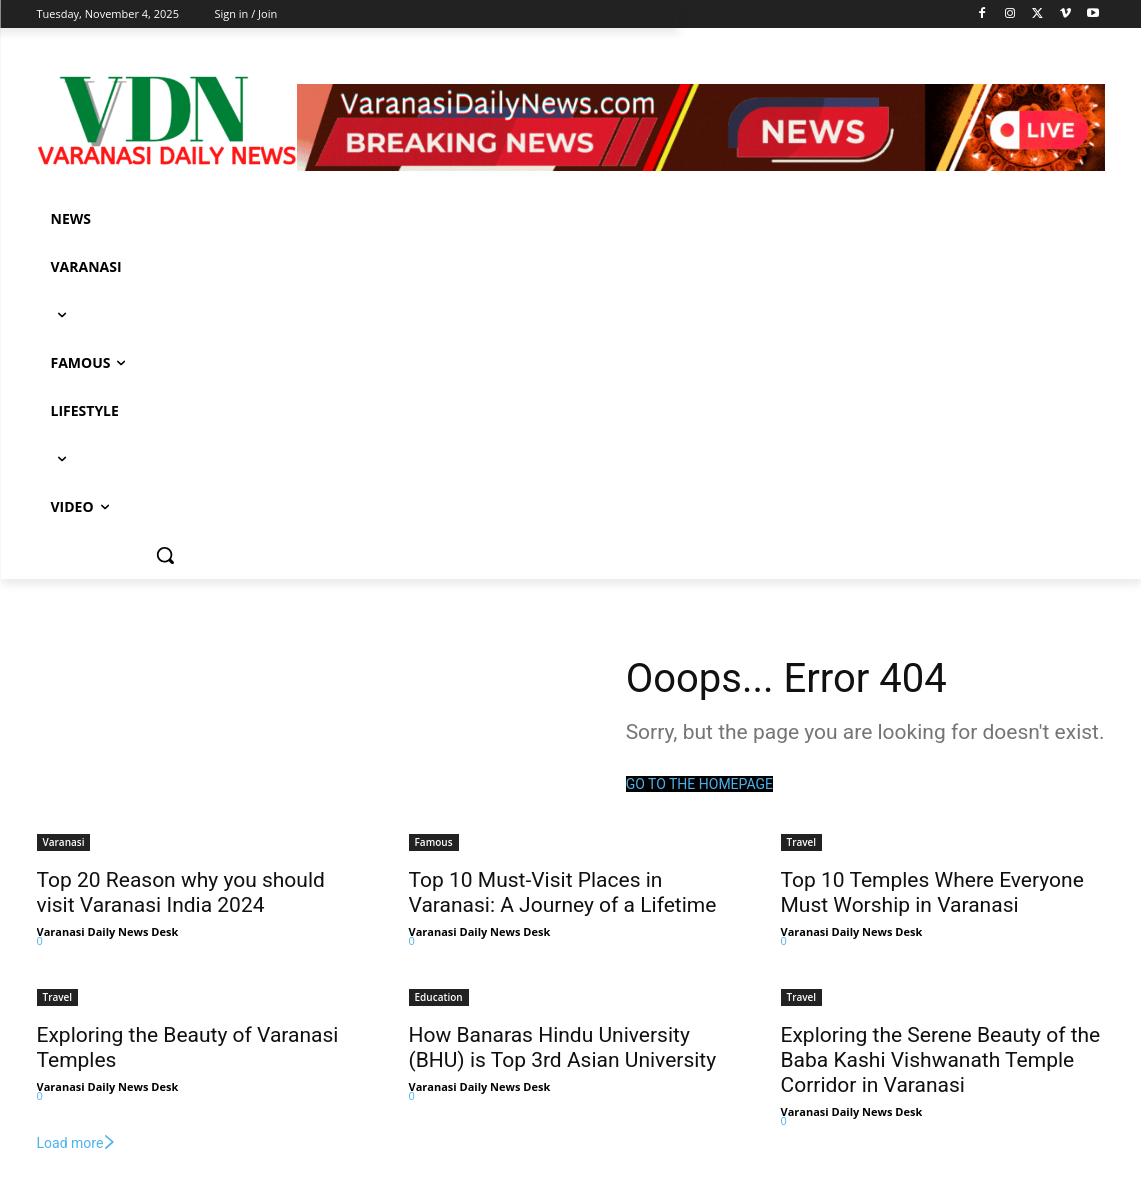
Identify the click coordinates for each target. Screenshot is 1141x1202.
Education (439, 997)
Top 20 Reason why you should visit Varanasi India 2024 (181, 892)
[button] (165, 555)
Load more (77, 1143)
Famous (434, 842)
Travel (802, 842)
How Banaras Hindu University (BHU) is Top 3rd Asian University (563, 1047)
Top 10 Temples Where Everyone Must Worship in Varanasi (932, 892)
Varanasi (64, 842)
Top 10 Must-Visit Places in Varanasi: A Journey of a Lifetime (563, 892)
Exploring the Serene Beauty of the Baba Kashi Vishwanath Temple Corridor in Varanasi (941, 1060)
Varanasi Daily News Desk (108, 931)
